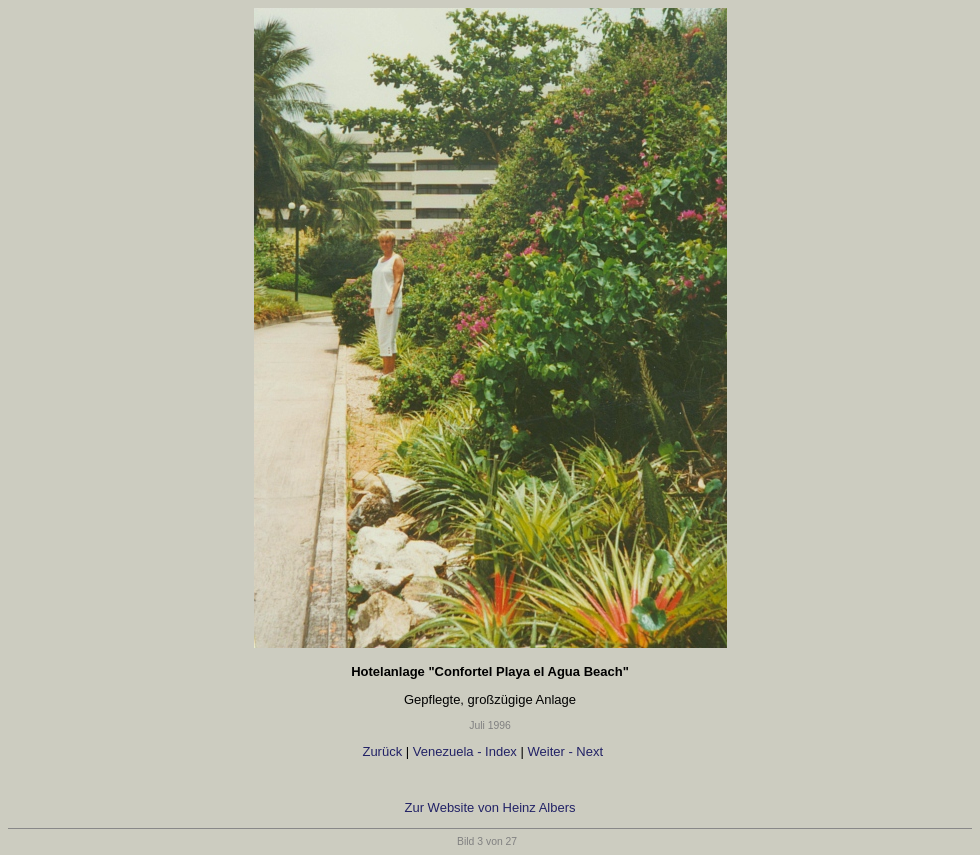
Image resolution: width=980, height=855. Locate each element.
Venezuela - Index (465, 751)
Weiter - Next (566, 751)
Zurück (380, 751)
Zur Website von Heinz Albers (490, 807)
